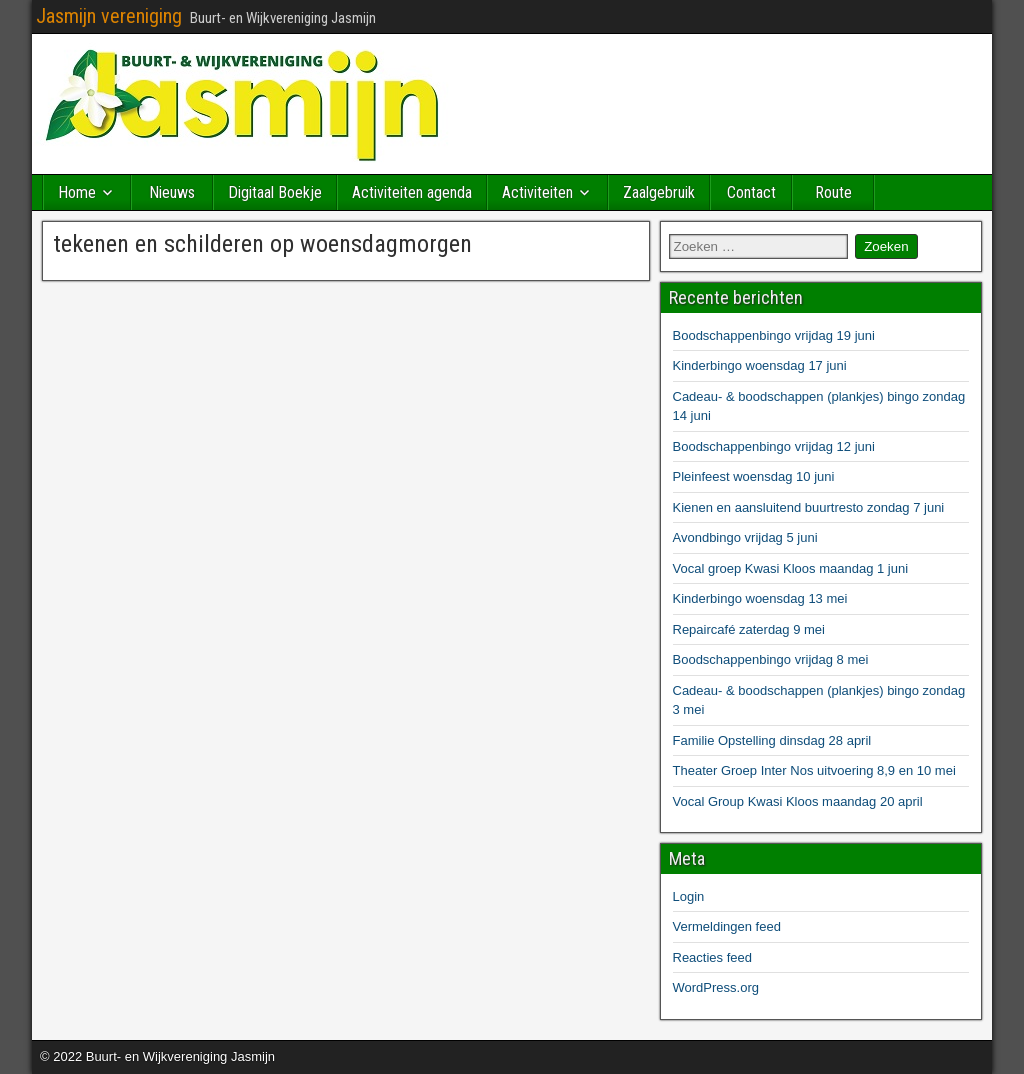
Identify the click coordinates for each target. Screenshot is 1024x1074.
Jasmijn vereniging (109, 16)
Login (689, 896)
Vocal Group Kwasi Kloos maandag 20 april (798, 801)
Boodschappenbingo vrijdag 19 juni (774, 335)
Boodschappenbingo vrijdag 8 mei (771, 659)
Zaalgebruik (659, 192)
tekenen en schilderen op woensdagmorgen (262, 244)
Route (833, 192)
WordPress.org (716, 987)
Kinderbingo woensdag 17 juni (760, 365)
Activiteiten (537, 192)
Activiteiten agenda (412, 192)
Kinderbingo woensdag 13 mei (760, 598)
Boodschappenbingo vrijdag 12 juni (774, 446)
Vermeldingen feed (727, 926)
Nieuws (172, 192)
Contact (751, 192)
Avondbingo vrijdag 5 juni (745, 537)
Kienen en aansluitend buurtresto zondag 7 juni (809, 507)
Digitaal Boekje (275, 192)
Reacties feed (713, 957)
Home (77, 192)
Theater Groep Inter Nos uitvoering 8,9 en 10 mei (814, 770)
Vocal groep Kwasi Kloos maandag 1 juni (791, 568)
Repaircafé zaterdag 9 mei (749, 629)
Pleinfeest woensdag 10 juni (754, 476)
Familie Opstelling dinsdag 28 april (772, 740)
